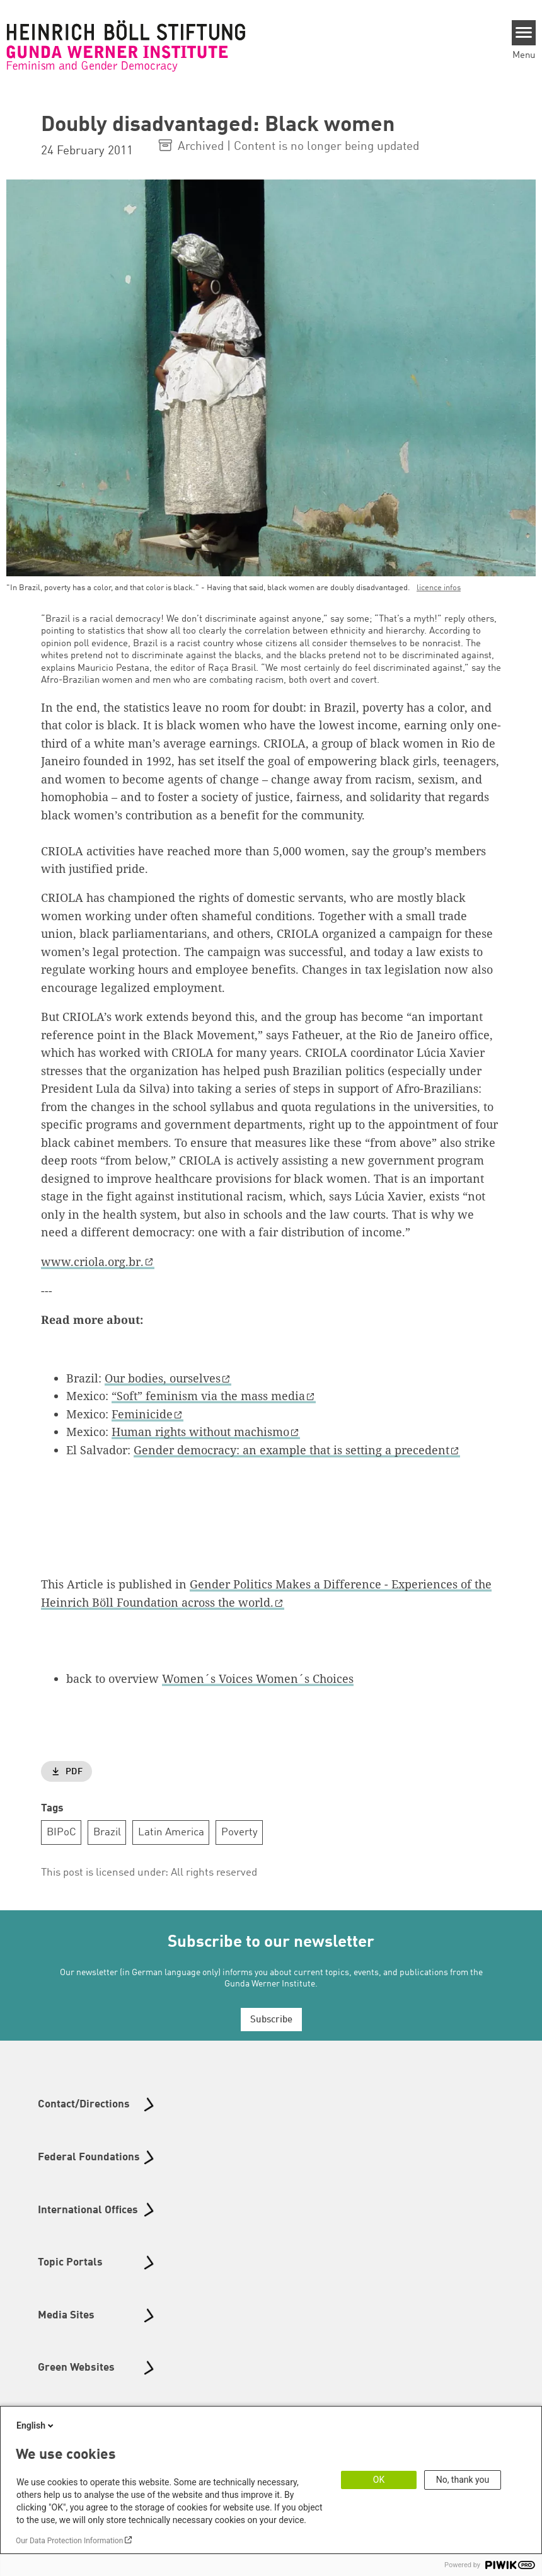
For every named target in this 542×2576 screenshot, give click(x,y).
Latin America (171, 1832)
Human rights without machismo (200, 1431)
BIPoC (61, 1832)
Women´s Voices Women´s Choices (258, 1678)
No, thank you (463, 2480)
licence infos (439, 588)
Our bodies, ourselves (163, 1378)
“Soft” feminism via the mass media (208, 1395)
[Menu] (524, 32)
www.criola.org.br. (92, 1261)
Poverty (239, 1832)
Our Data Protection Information (69, 2540)
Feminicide (142, 1414)
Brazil (107, 1832)
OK (378, 2480)
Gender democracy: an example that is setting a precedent (291, 1449)
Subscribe (271, 2020)
